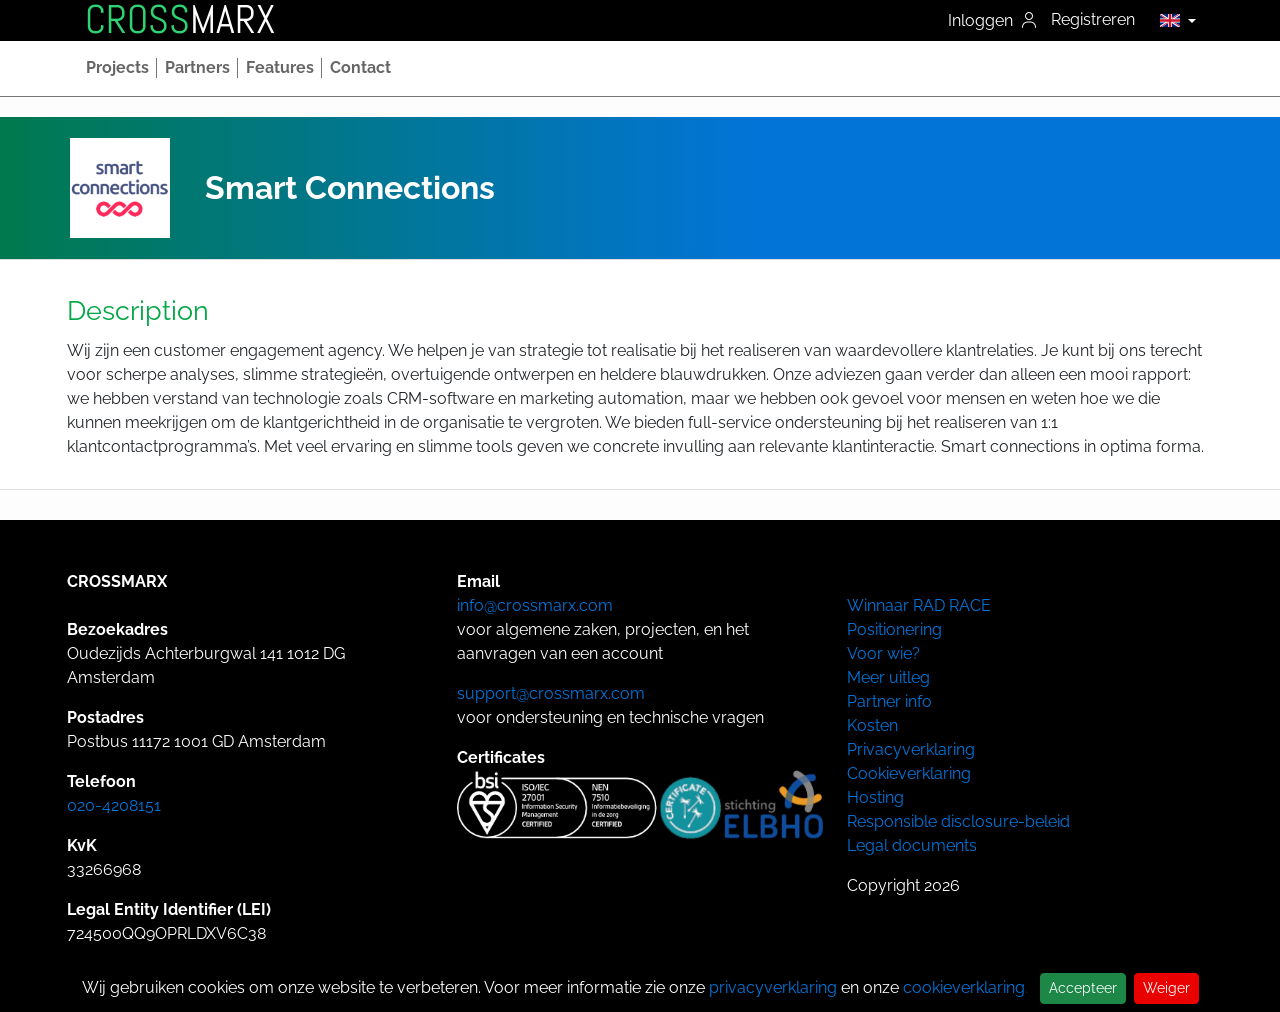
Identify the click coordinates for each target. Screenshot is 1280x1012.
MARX (180, 20)
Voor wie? (883, 653)
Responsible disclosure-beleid (958, 821)
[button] (1172, 20)
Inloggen (992, 20)
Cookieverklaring (909, 773)
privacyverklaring (773, 987)
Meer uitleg (888, 677)
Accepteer (1083, 988)
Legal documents (912, 845)
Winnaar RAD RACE (919, 605)
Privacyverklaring (911, 749)
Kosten (872, 725)
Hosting (875, 797)
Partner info (889, 701)
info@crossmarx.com (535, 605)
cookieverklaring (964, 987)
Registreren (1093, 19)
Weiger (1166, 988)
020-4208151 (114, 805)
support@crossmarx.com (551, 693)
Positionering (894, 629)
